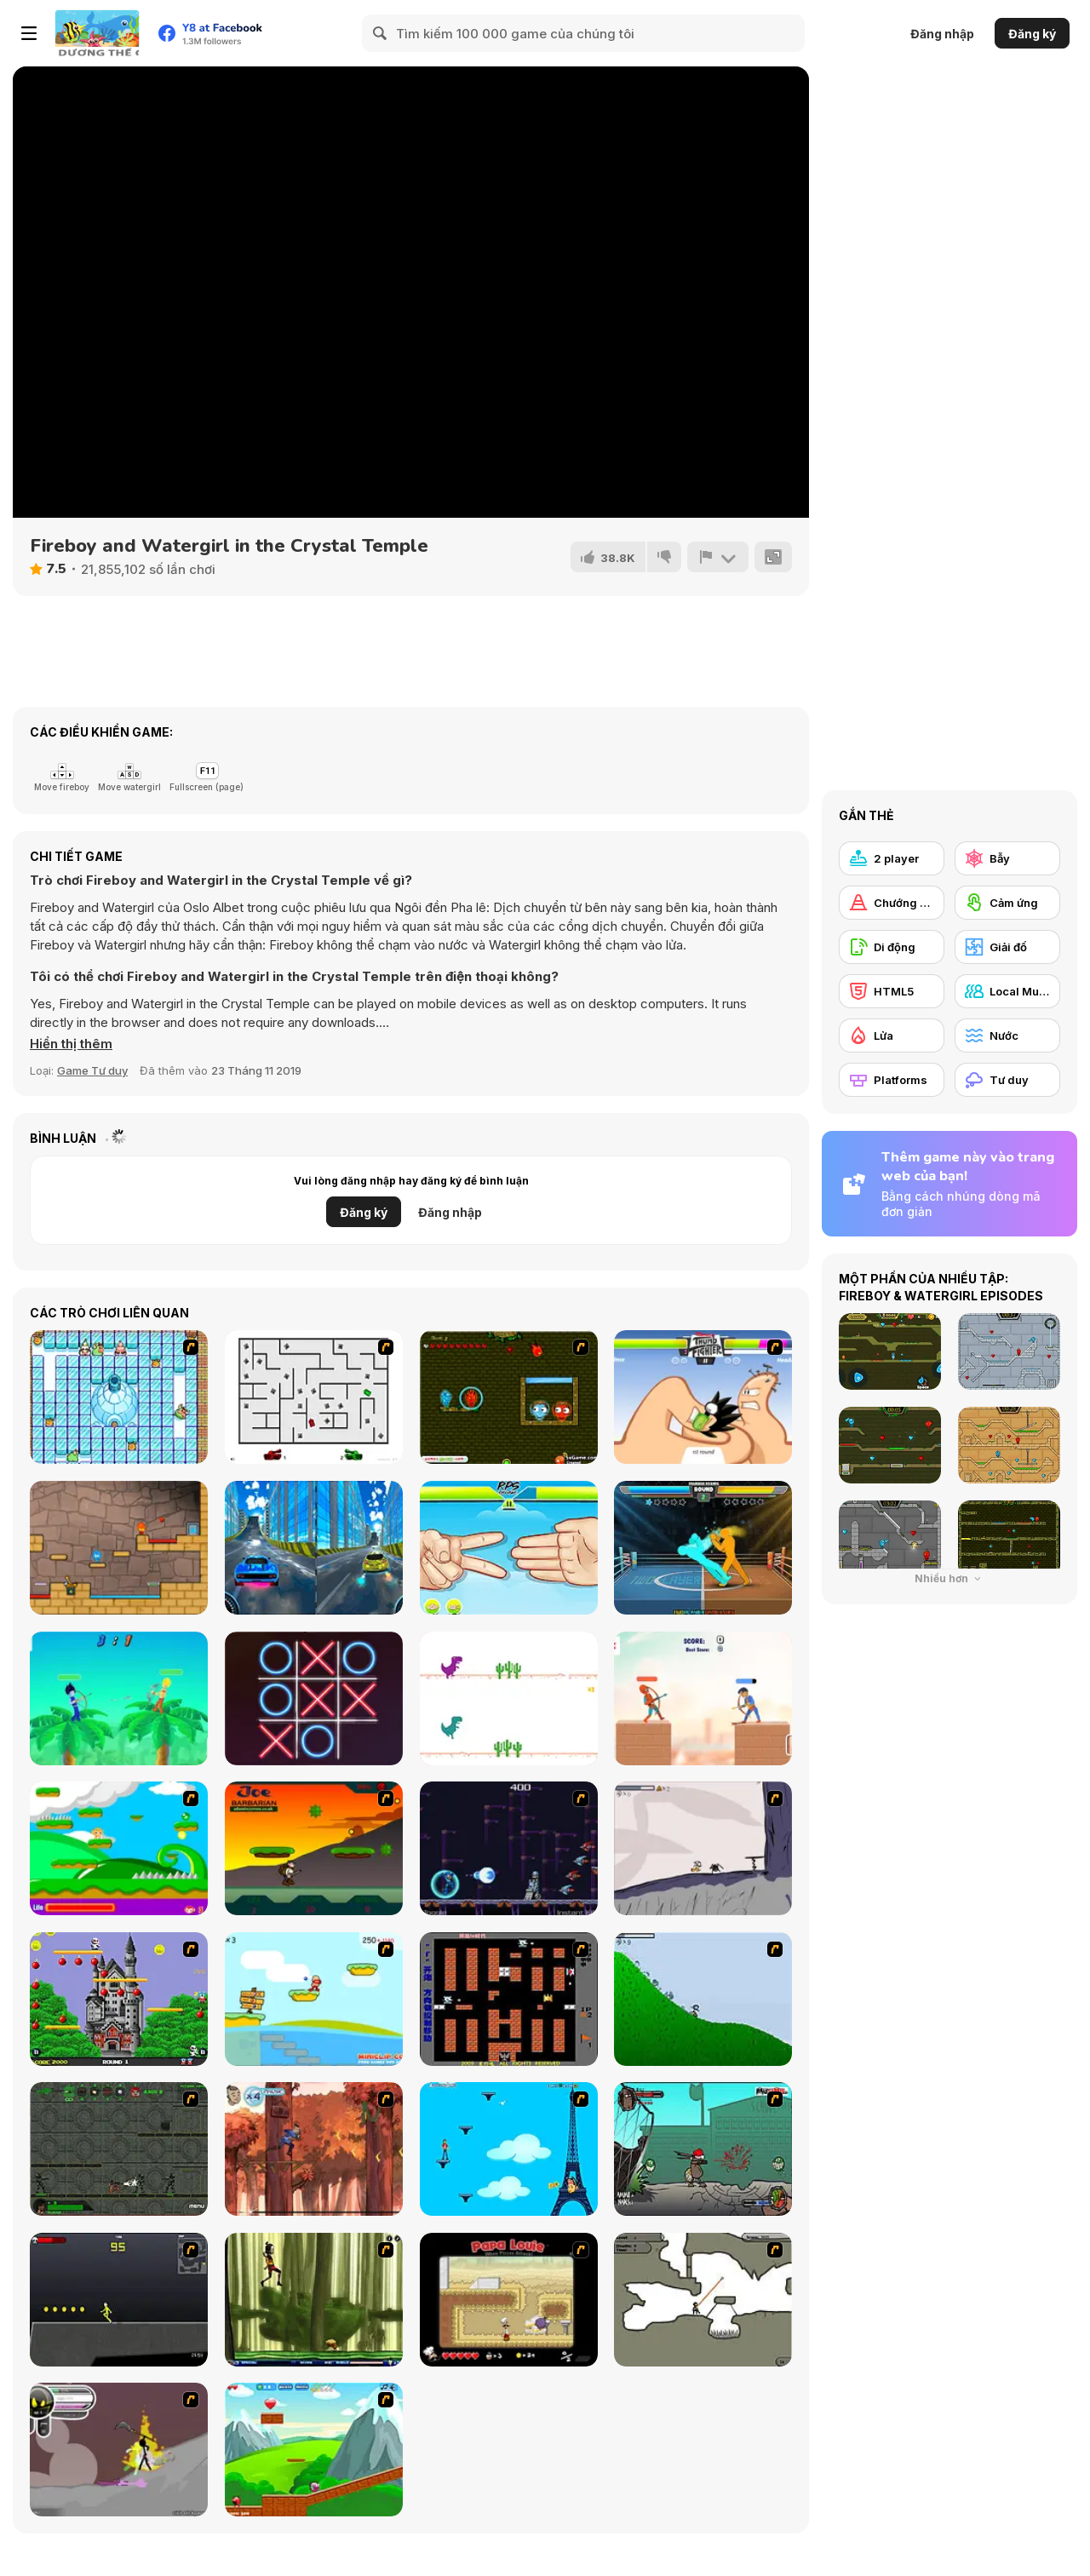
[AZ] (314, 1397)
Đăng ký (1032, 33)
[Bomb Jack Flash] (119, 1999)
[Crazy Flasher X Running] (119, 2300)
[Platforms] (891, 1080)
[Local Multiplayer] (1007, 991)
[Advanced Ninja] (703, 2300)
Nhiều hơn (950, 1578)
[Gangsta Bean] (703, 2149)
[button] (71, 1044)
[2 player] (891, 858)
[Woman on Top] (509, 2149)
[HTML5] (891, 991)
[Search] (380, 33)
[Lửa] (891, 1035)
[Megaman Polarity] (509, 1848)
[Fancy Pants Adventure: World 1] (703, 1848)
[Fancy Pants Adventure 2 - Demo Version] (703, 1999)
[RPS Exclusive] (509, 1548)
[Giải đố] (1007, 947)
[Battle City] (509, 1999)
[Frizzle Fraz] (314, 2449)
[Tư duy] (1007, 1080)
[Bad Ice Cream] (119, 1397)
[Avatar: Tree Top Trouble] (314, 2149)
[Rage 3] (119, 2449)
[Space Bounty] (119, 2149)
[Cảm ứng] (1007, 903)
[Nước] (1007, 1035)
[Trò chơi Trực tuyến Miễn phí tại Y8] (97, 33)
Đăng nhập (942, 33)
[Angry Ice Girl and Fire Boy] (509, 1397)
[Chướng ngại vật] (891, 903)
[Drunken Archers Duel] (119, 1698)
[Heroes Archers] (703, 1698)
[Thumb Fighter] (703, 1397)
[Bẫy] (1007, 858)
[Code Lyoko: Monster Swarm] (314, 2300)
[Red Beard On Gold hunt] (314, 1999)
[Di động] (891, 947)
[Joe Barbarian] (314, 1848)
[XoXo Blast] (314, 1698)
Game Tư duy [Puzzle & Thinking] (92, 1070)
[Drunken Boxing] (703, 1548)
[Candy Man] (119, 1848)
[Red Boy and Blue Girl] (119, 1548)
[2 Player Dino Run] (509, 1698)
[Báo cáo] (718, 557)
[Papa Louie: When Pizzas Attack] (509, 2300)
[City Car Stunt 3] (314, 1548)
